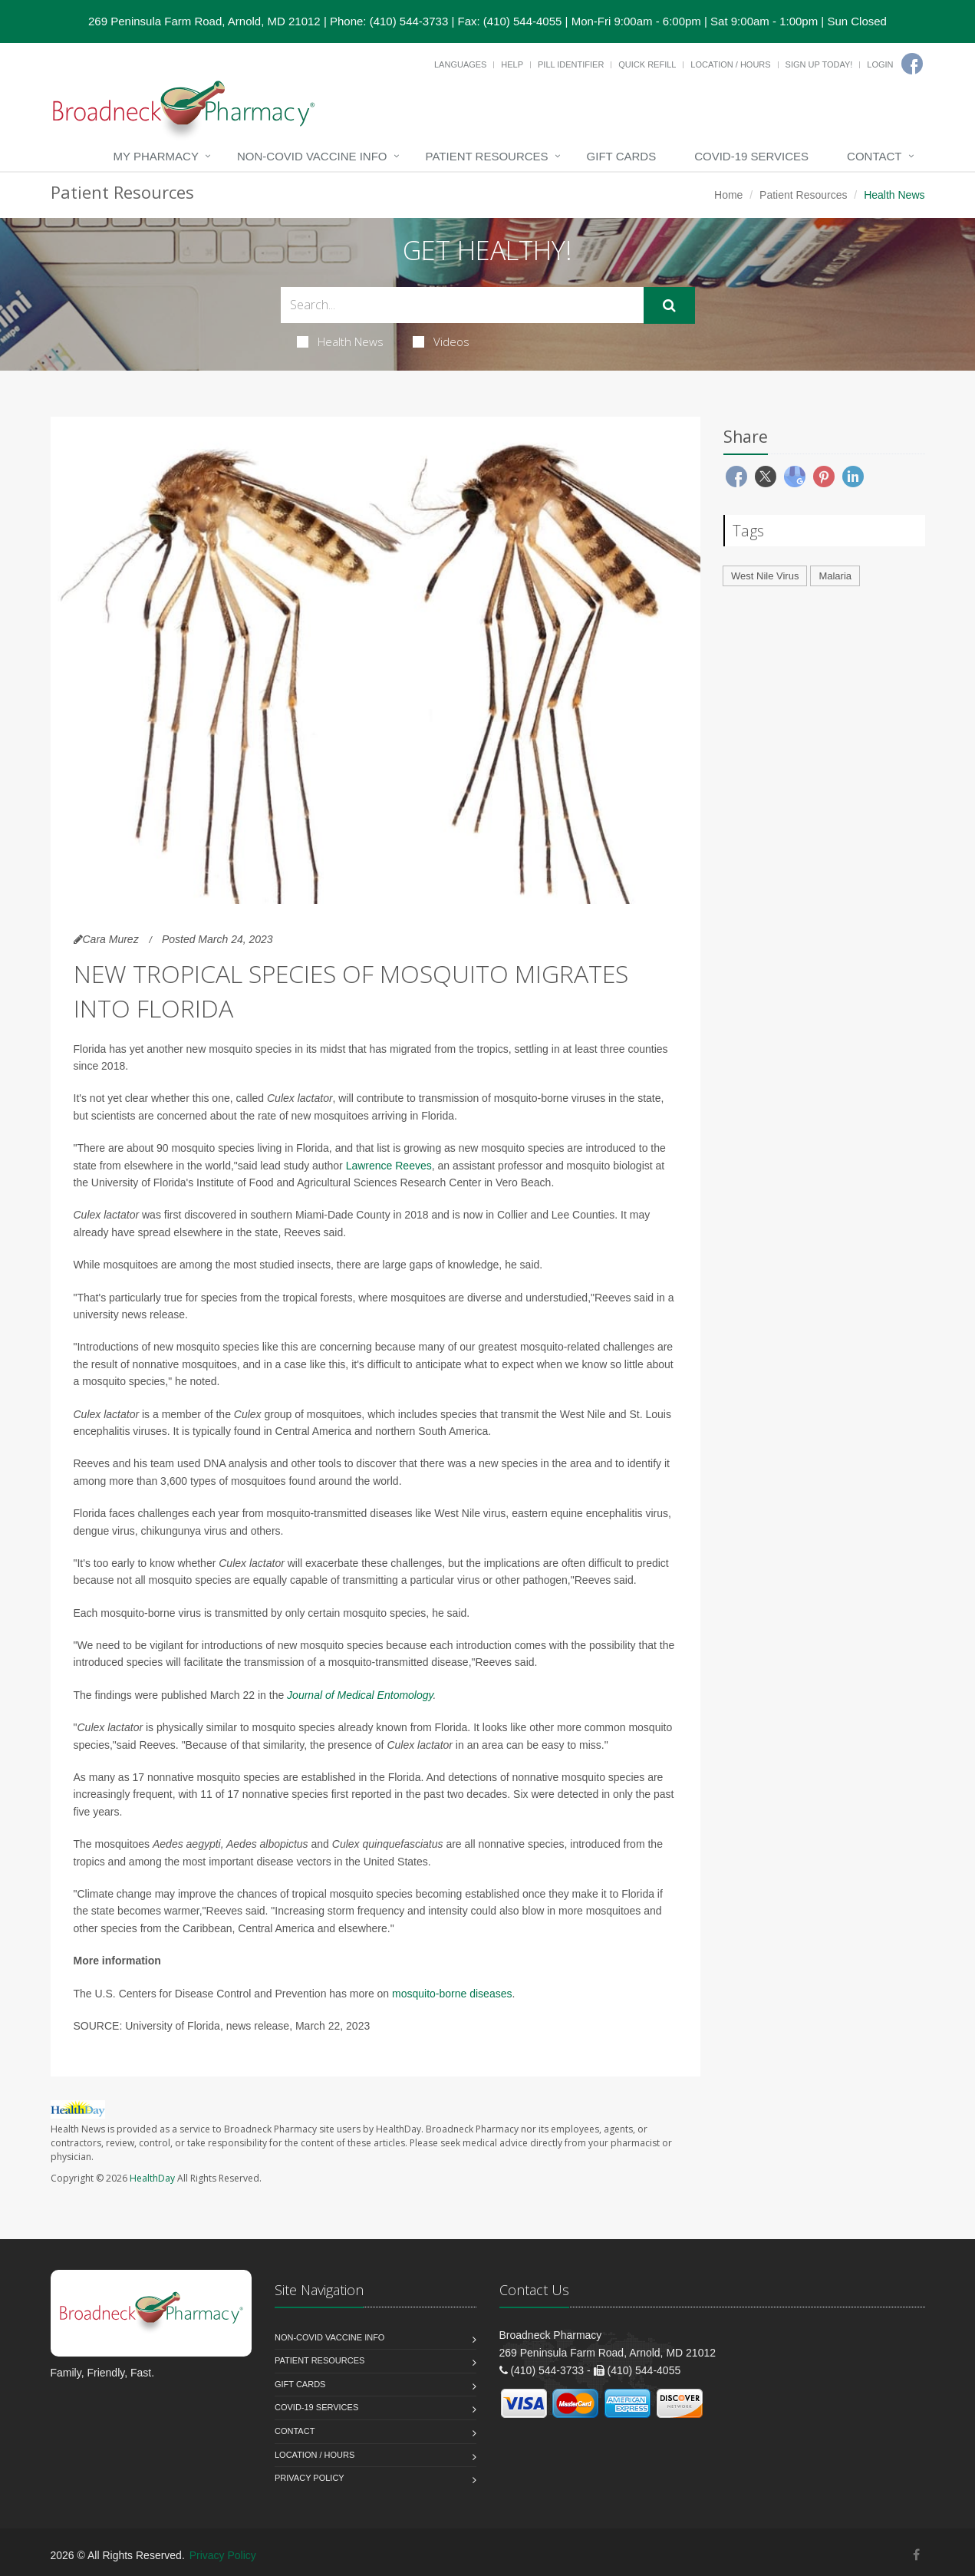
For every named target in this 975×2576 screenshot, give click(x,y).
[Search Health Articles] (462, 305)
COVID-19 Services (751, 156)
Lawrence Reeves (389, 1165)
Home (728, 195)
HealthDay (152, 2178)
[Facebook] (912, 63)
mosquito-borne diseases (452, 1993)
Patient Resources (487, 156)
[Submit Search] (669, 305)
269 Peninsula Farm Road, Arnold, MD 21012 (204, 21)
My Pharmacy (156, 156)
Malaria (835, 576)
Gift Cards (622, 156)
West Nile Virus (765, 576)
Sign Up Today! (819, 64)
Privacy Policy (309, 2477)
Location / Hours (730, 64)
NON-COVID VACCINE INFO (312, 156)
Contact (874, 156)
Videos (441, 341)
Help (512, 64)
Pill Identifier (571, 64)
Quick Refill (647, 64)
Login (880, 64)
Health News (340, 341)
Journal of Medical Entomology (360, 1695)
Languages (460, 64)
